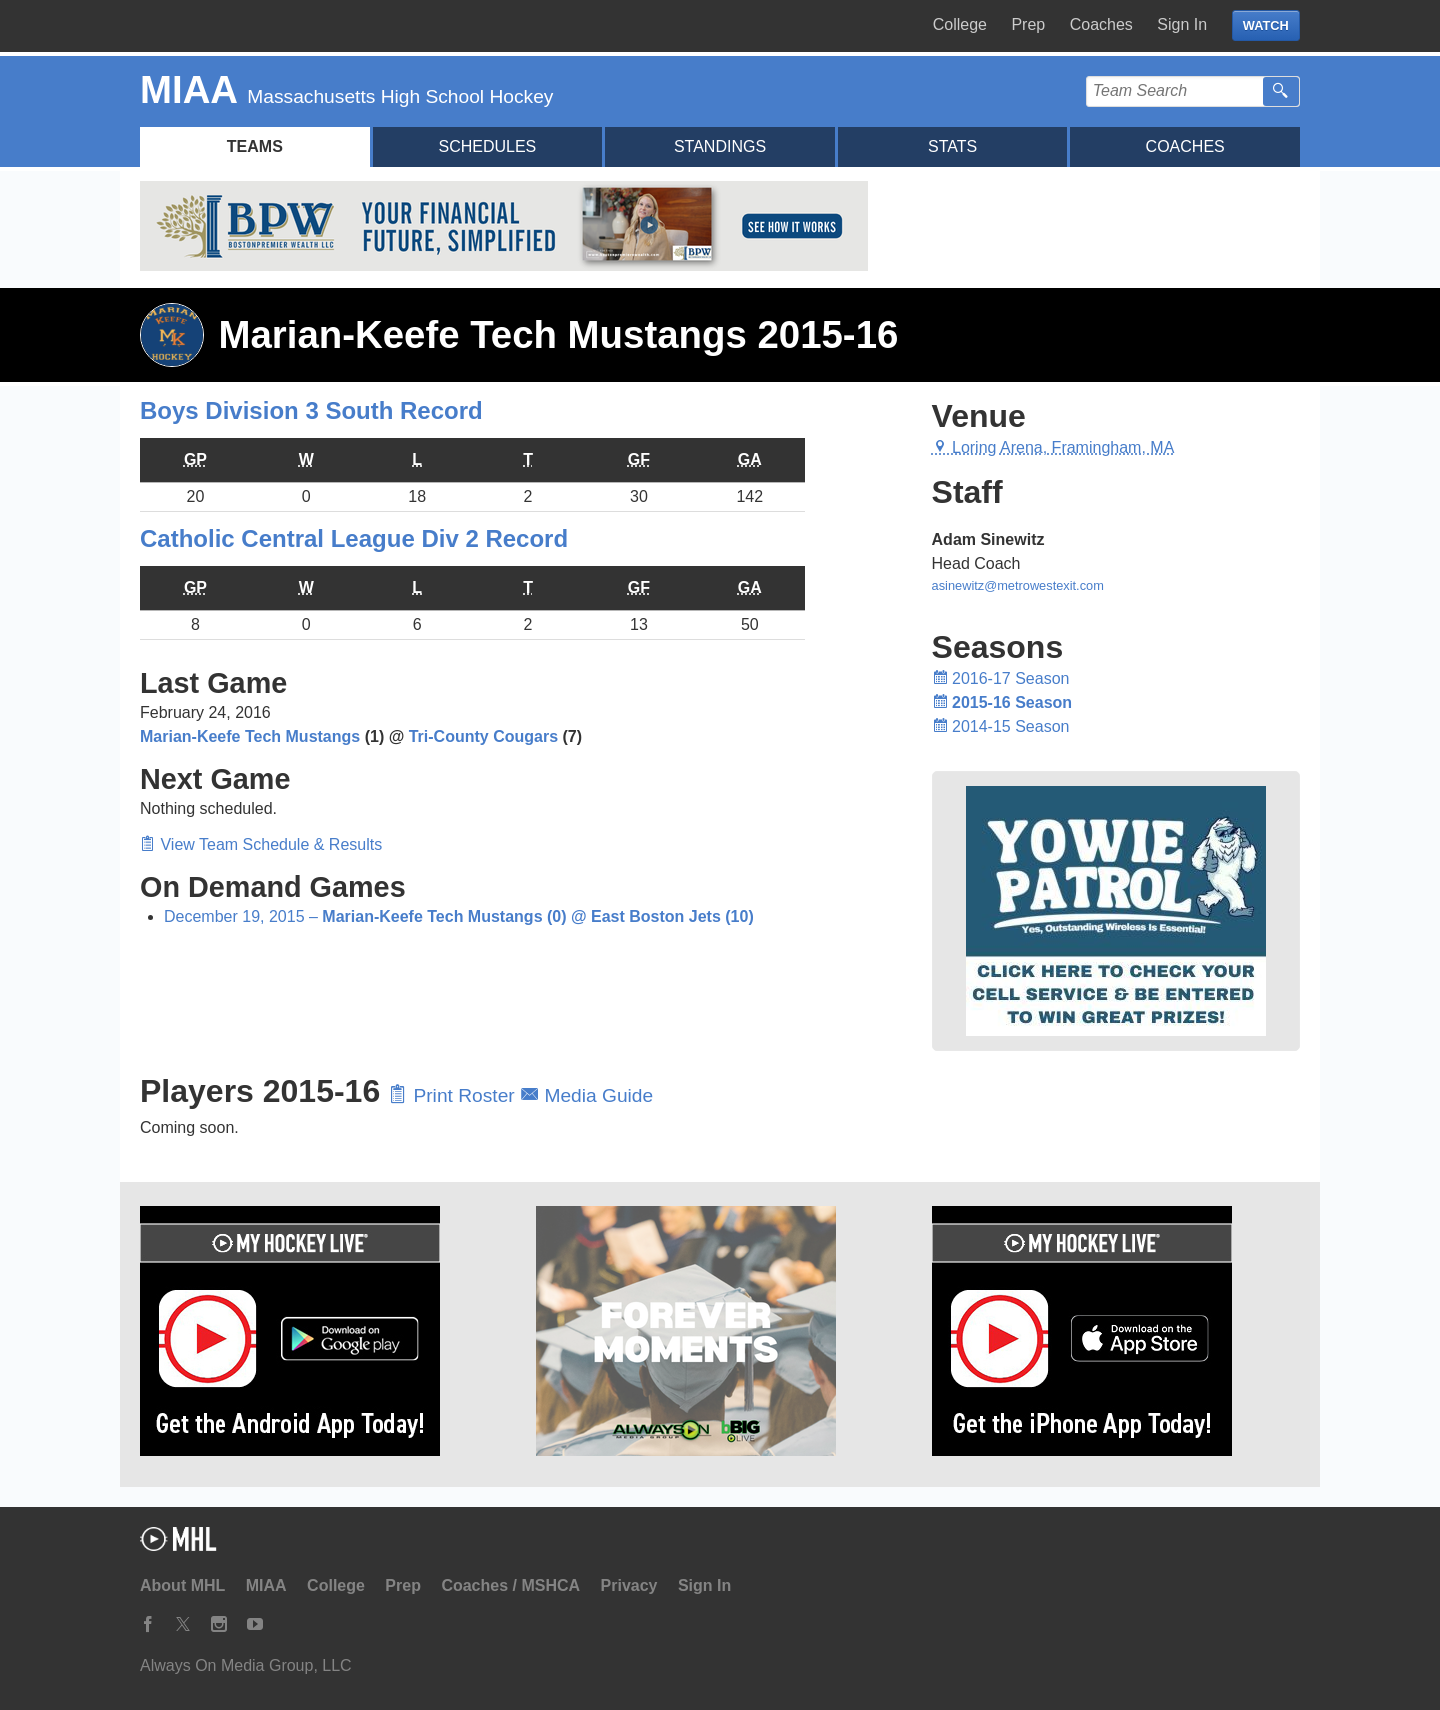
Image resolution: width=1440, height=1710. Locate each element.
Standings (720, 146)
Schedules (487, 146)
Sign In (1182, 24)
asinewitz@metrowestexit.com (1018, 585)
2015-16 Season (1002, 702)
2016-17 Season (1001, 678)
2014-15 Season (1001, 726)
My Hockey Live (245, 26)
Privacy (629, 1585)
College (960, 24)
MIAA (266, 1585)
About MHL (182, 1585)
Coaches (1101, 24)
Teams (255, 146)
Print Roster (454, 1095)
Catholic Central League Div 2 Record (354, 538)
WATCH (1266, 25)
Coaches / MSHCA (510, 1585)
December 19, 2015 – (459, 916)
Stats (952, 146)
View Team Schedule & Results (261, 844)
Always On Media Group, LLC (246, 1665)
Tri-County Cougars (483, 736)
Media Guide (586, 1095)
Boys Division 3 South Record (311, 410)
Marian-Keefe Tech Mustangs (250, 736)
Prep (1028, 24)
